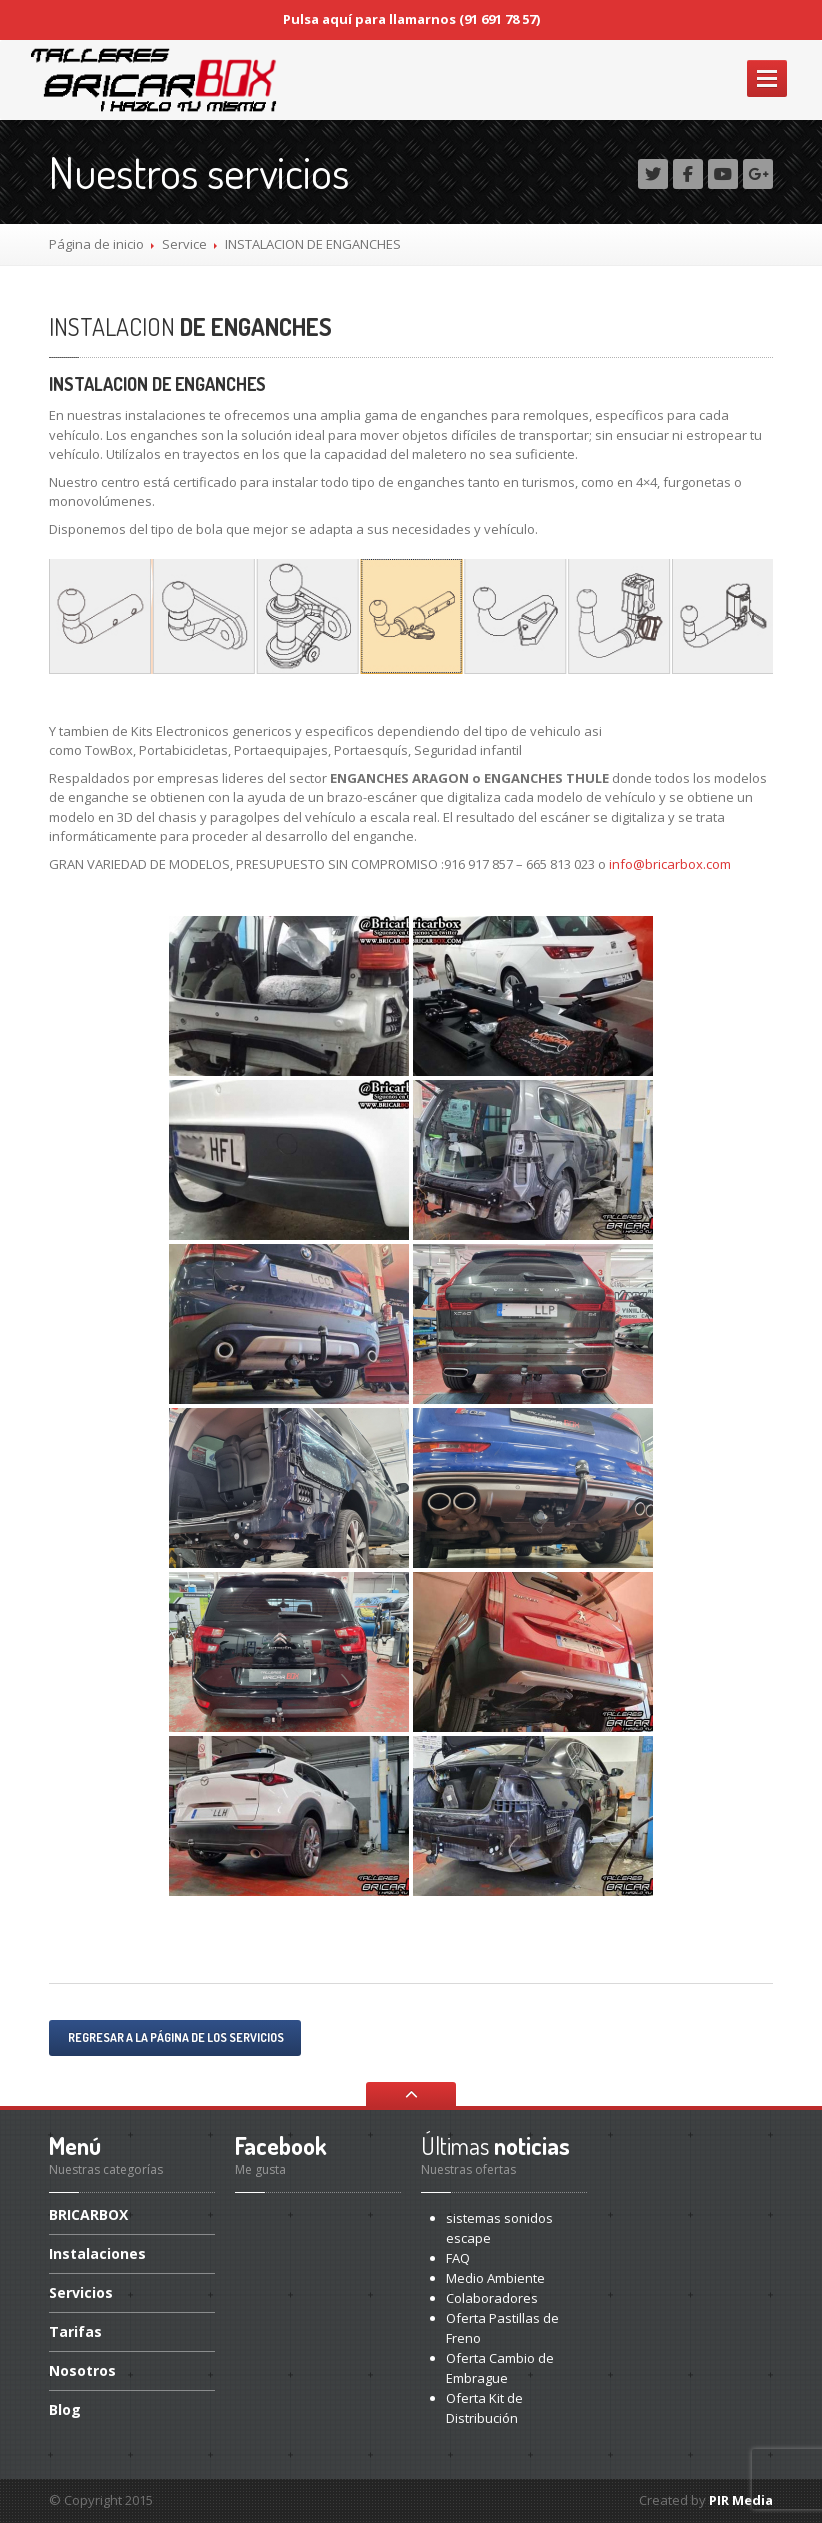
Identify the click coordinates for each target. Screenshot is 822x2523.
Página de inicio (96, 244)
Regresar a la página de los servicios (175, 2037)
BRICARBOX (88, 2216)
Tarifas (75, 2331)
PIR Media (741, 2500)
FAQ (458, 2258)
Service (184, 244)
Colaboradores (492, 2298)
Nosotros (82, 2370)
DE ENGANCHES (190, 326)
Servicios (81, 2292)
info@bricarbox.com (670, 864)
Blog (65, 2409)
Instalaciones (97, 2253)
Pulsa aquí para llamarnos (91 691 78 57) (411, 19)
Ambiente (495, 2278)
